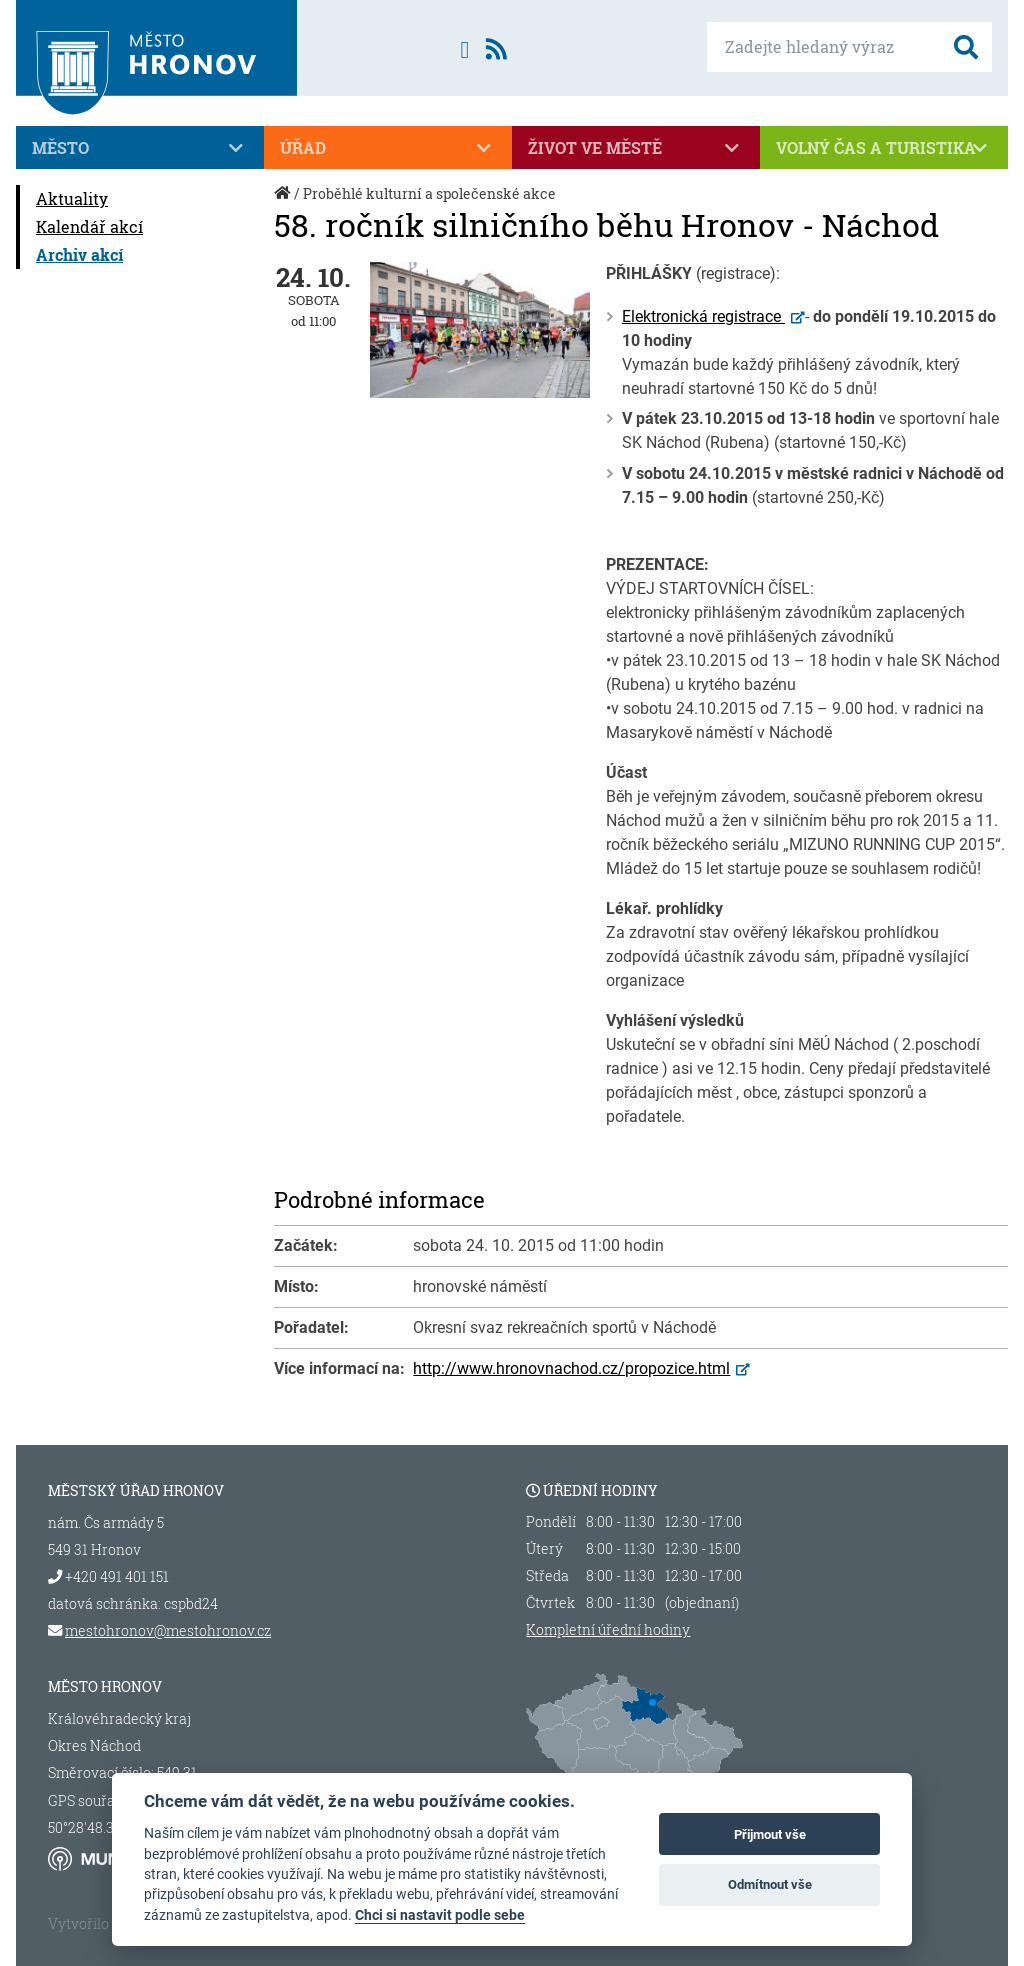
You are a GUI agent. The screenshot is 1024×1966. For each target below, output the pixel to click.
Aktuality (72, 198)
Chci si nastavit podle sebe (440, 1915)
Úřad (388, 148)
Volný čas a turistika (884, 148)
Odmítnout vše (770, 1884)
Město (140, 148)
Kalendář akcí (89, 226)
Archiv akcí (79, 254)
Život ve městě (636, 148)
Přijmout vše (770, 1834)
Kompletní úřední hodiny (608, 1630)
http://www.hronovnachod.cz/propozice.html (571, 1368)
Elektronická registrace (703, 316)
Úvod (284, 203)
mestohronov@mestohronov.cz (168, 1630)
